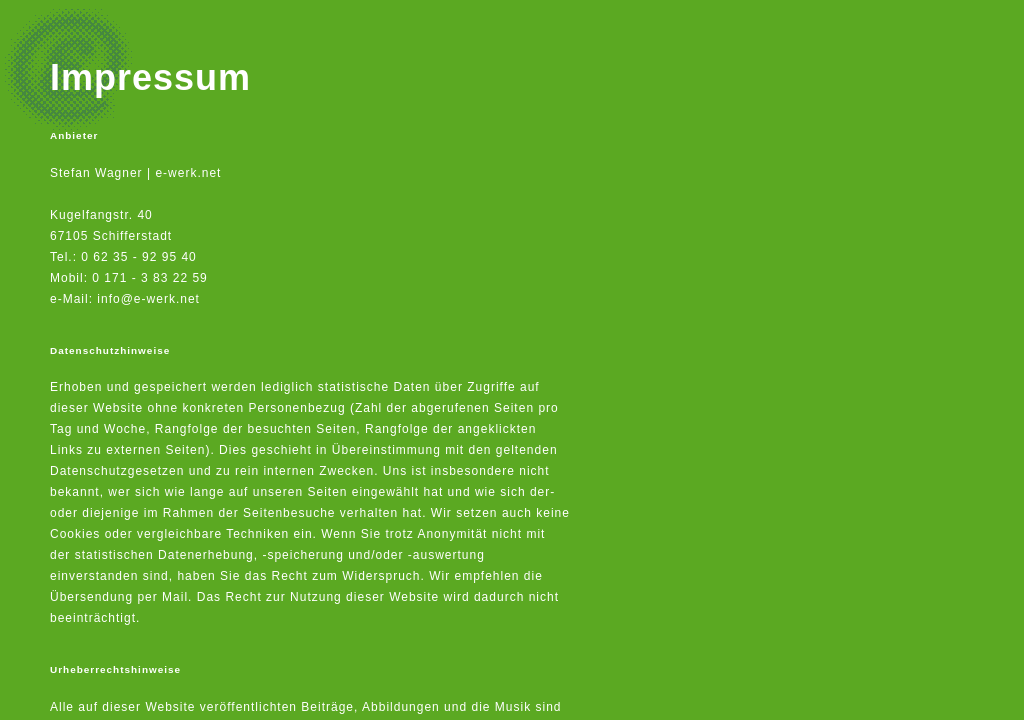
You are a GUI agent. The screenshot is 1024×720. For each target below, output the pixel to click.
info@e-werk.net (148, 299)
